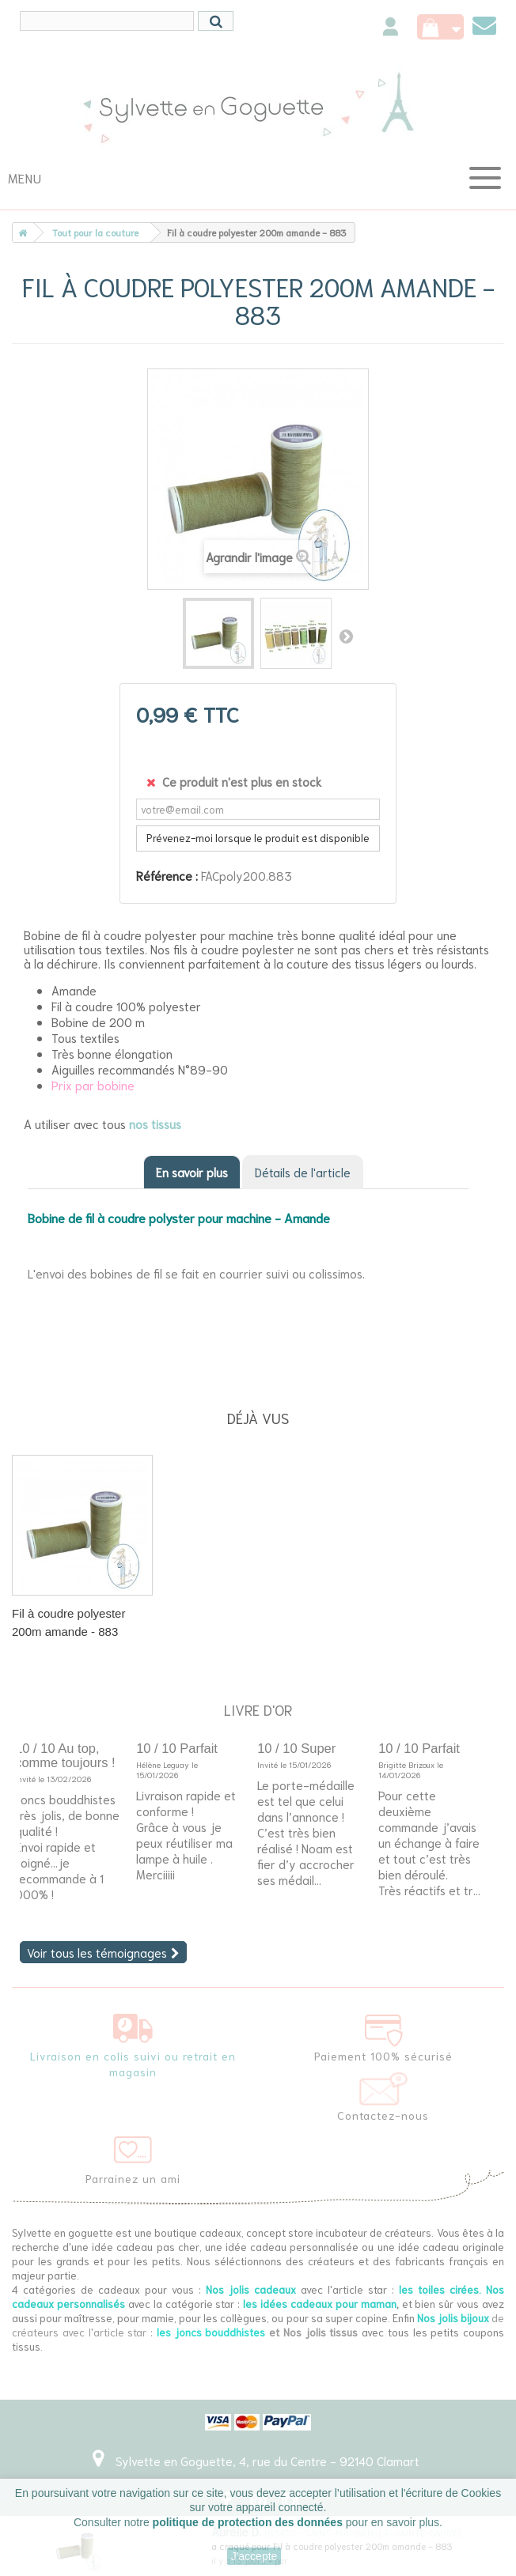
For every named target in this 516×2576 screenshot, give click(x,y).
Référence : (167, 875)
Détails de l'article (303, 1172)
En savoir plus (192, 1172)
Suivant (346, 636)
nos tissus (155, 1123)
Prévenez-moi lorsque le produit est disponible (258, 837)
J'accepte (254, 2556)
